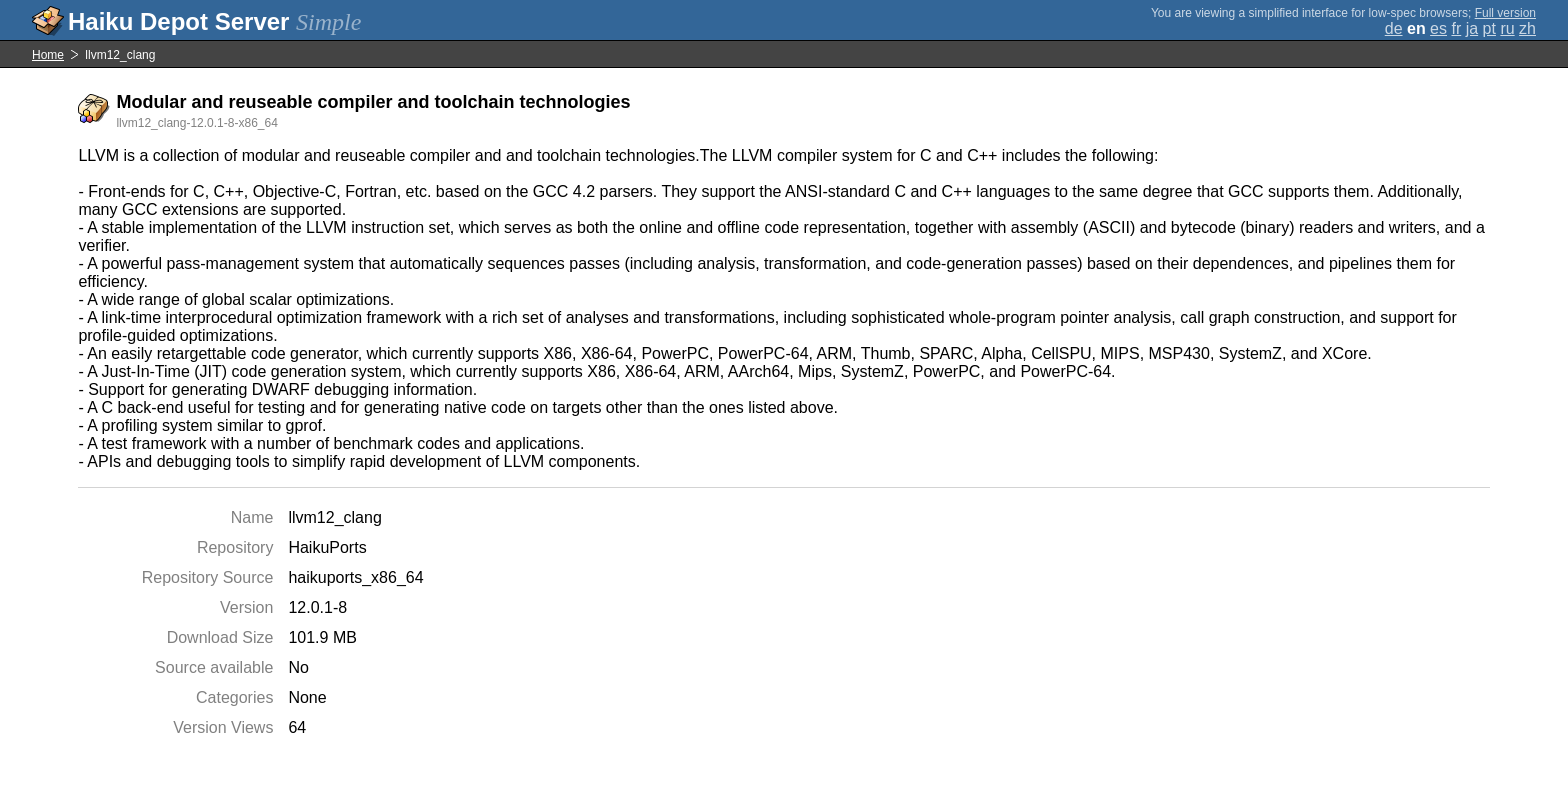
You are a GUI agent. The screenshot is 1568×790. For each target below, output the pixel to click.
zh (1527, 28)
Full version (1505, 13)
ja (1472, 28)
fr (1456, 28)
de (1394, 28)
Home (48, 55)
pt (1489, 28)
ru (1507, 28)
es (1438, 28)
